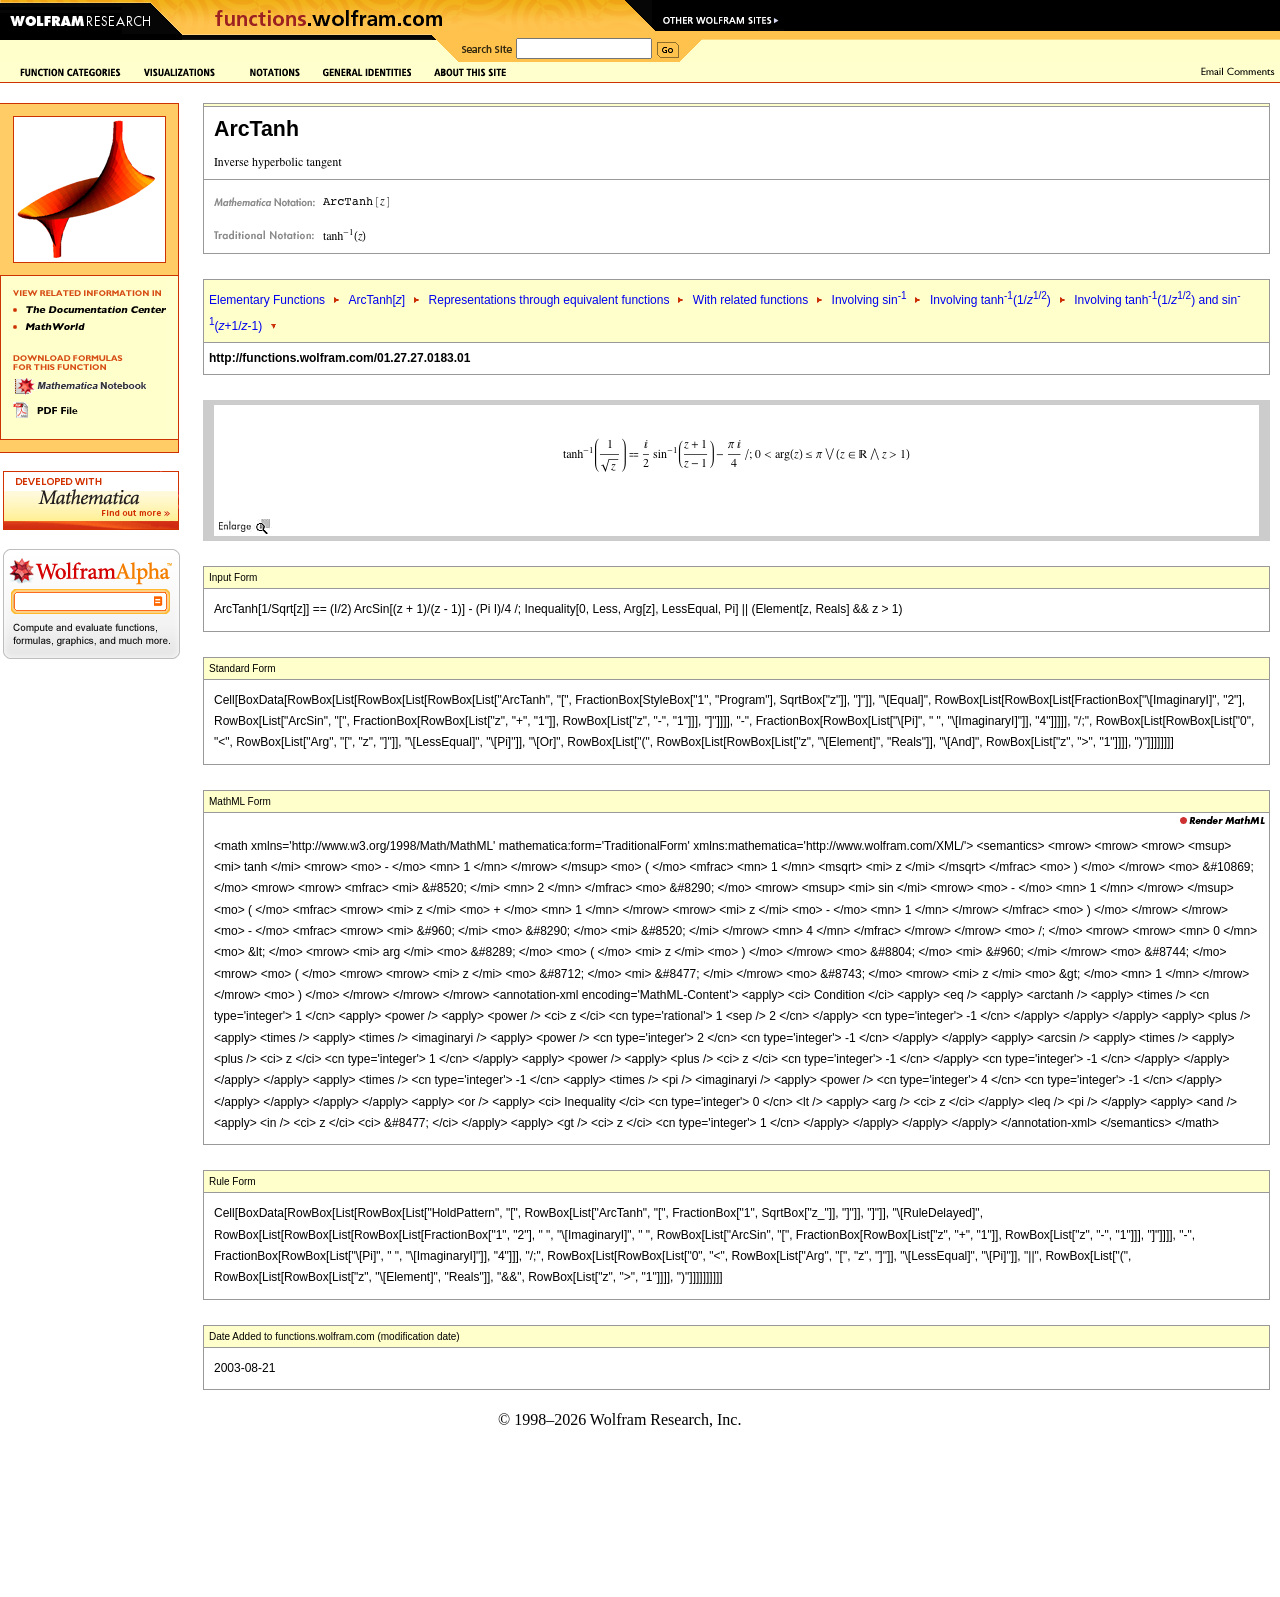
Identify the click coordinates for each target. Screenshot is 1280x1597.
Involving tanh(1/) (990, 300)
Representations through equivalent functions (549, 300)
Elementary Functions (267, 300)
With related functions (750, 300)
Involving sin (869, 300)
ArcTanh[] (376, 300)
